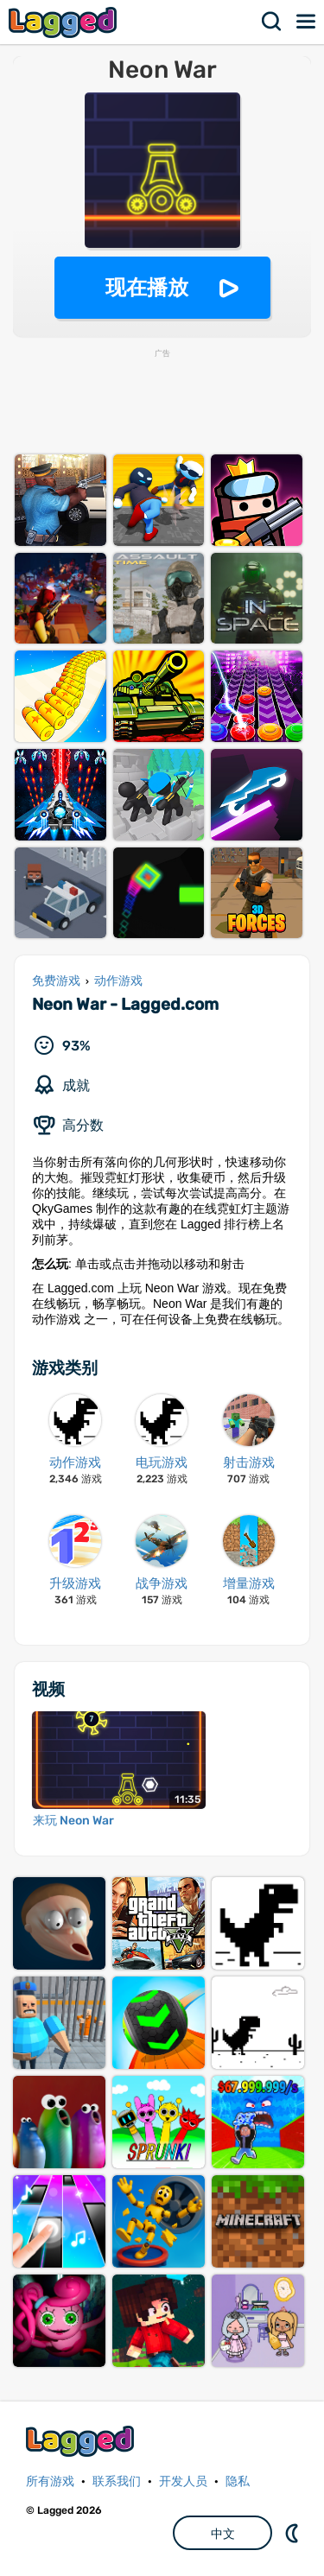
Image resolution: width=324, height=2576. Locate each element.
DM (293, 2533)
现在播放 (146, 287)
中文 (223, 2534)
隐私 (238, 2481)
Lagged (65, 22)
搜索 (272, 21)
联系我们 (116, 2481)
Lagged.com (82, 2441)
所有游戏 (50, 2481)
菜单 (306, 21)
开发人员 (183, 2481)
